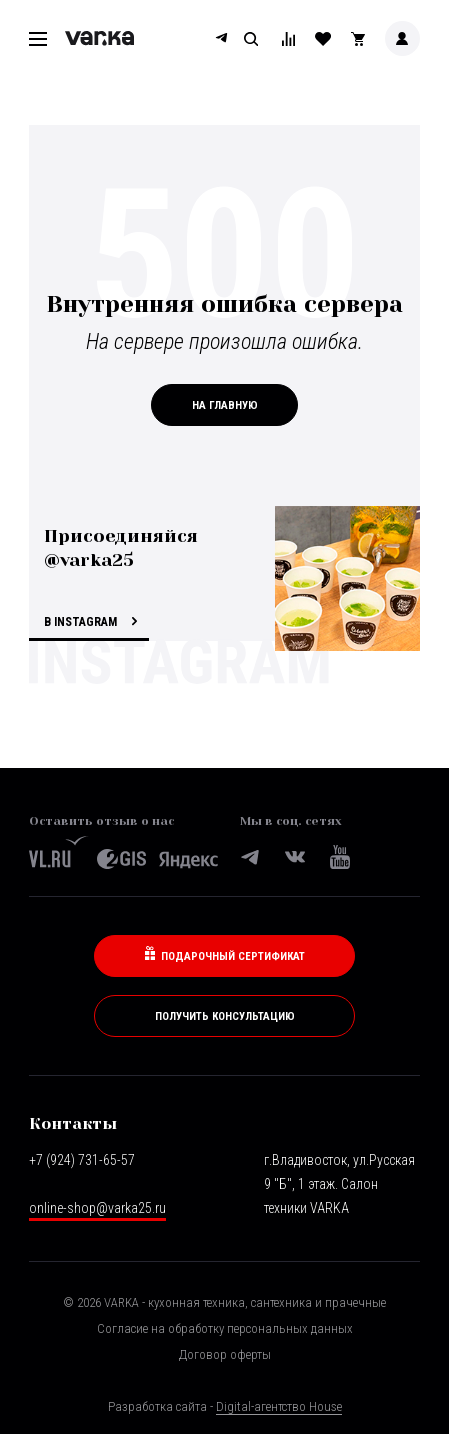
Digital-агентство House (279, 1406)
